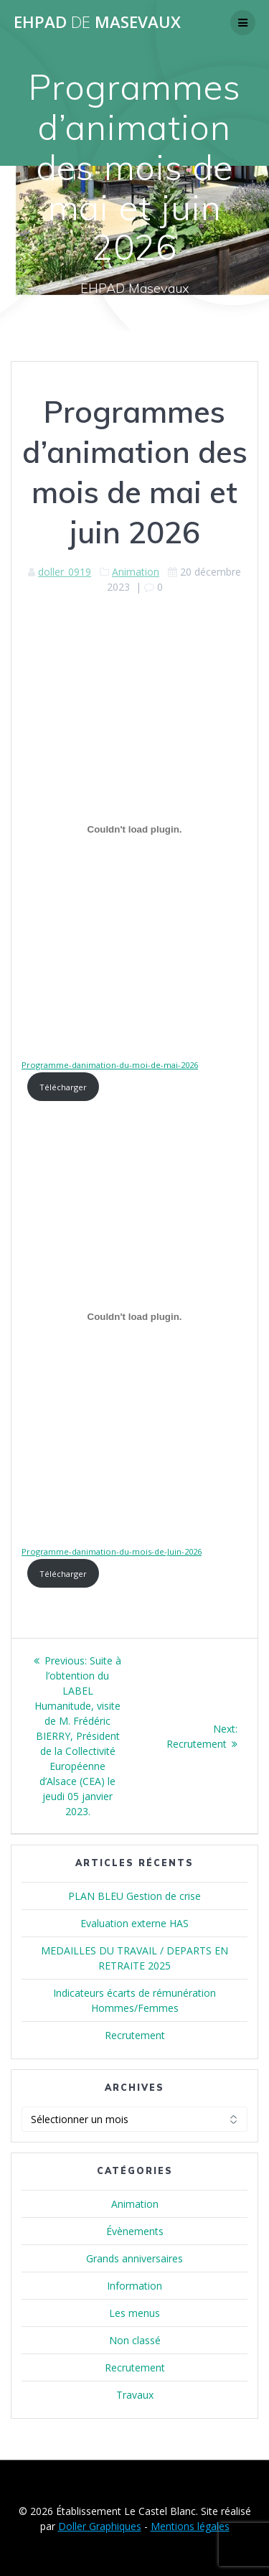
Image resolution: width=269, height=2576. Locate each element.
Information (134, 2285)
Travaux (135, 2395)
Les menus (134, 2313)
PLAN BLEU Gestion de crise (134, 1896)
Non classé (135, 2340)
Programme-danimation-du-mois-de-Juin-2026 (112, 1551)
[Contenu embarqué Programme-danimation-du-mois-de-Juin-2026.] (134, 1316)
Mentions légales (190, 2526)
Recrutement (135, 2035)
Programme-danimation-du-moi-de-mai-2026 (110, 1064)
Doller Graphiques (99, 2526)
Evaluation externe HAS (134, 1923)
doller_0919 (64, 572)
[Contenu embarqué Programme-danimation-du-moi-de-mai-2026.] (134, 829)
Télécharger (63, 1087)
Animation (135, 572)
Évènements (135, 2231)
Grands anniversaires (134, 2258)
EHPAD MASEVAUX (97, 22)
